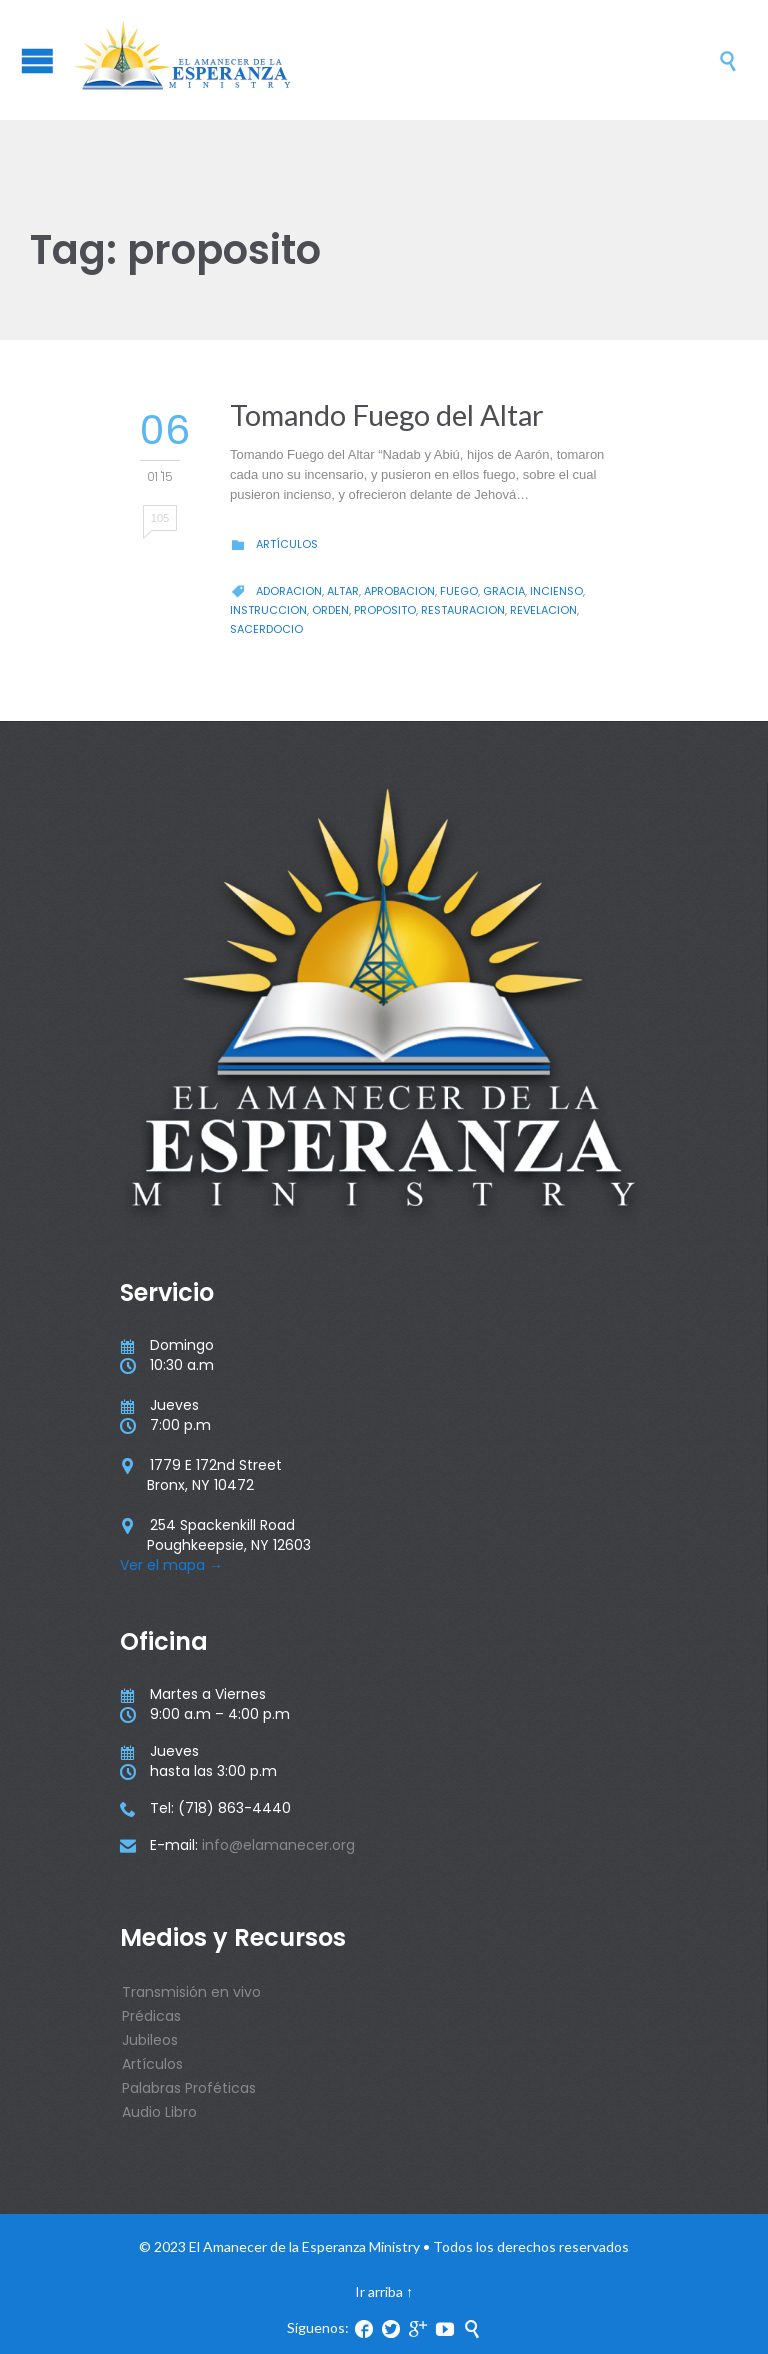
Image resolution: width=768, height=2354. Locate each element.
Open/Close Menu (37, 60)
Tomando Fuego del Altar (387, 414)
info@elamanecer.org (278, 1845)
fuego (459, 591)
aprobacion (399, 591)
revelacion (543, 610)
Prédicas (151, 2016)
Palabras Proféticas (189, 2088)
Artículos (287, 544)
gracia (504, 591)
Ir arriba (379, 2291)
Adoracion (289, 591)
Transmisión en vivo (191, 1992)
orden (330, 610)
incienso (556, 591)
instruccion (268, 610)
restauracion (463, 610)
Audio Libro (159, 2112)
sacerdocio (266, 629)
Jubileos (150, 2040)
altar (343, 591)
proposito (385, 610)
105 (160, 518)
